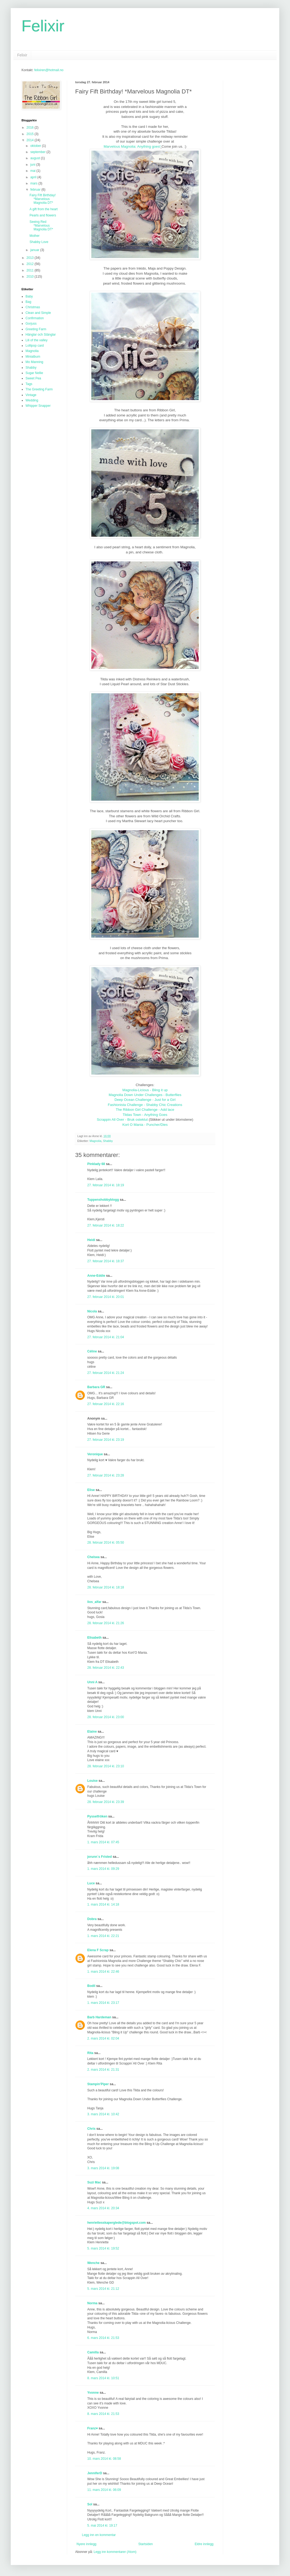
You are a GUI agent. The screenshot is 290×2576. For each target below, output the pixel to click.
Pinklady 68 (96, 1164)
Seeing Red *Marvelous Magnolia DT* (41, 225)
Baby (29, 296)
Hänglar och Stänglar (41, 334)
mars (34, 183)
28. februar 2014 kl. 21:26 (105, 1623)
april (33, 177)
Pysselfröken (97, 1816)
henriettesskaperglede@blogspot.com (116, 2223)
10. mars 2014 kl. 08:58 (104, 2459)
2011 (31, 270)
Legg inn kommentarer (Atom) (115, 2552)
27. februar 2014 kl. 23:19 (105, 1440)
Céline (92, 1351)
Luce (91, 1883)
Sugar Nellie (34, 373)
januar (35, 250)
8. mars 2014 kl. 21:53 (103, 2414)
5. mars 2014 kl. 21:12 (103, 2289)
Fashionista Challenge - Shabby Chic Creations (145, 1105)
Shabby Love (39, 242)
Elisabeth (94, 1637)
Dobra (92, 1919)
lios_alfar (94, 1602)
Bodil (91, 1986)
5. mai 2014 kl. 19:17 (102, 2525)
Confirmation (35, 318)
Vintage (31, 395)
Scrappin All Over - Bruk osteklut (122, 1120)
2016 (31, 127)
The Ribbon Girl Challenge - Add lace (145, 1110)
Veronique (95, 1454)
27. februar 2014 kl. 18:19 (105, 1185)
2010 (31, 276)
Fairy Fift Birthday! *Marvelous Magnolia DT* (43, 199)
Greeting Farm (36, 329)
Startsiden (145, 2544)
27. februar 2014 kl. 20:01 (105, 1297)
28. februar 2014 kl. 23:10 (105, 1766)
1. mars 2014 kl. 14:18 (103, 1904)
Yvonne (93, 2392)
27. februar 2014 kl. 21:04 (105, 1337)
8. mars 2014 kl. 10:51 (103, 2378)
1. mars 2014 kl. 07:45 (103, 1842)
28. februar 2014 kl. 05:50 (105, 1542)
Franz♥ (92, 2428)
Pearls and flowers (43, 215)
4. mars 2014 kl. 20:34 (103, 2208)
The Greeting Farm (39, 389)
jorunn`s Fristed (99, 1857)
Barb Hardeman (99, 2017)
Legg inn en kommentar (99, 2535)
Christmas (33, 307)
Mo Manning (34, 362)
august (35, 158)
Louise (92, 1781)
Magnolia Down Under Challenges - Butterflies (145, 1095)
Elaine (92, 1731)
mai (33, 171)
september (38, 152)
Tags (29, 384)
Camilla (93, 2352)
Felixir (42, 26)
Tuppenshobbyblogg (103, 1200)
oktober (36, 146)
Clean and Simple (38, 313)
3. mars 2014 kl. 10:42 (103, 2114)
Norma (92, 2303)
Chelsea (93, 1557)
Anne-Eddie (96, 1276)
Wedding (32, 400)
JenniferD (94, 2473)
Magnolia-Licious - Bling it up (145, 1090)
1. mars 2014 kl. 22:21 (103, 1936)
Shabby (108, 1140)
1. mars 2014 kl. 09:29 (103, 1869)
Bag (28, 302)
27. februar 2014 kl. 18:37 (105, 1261)
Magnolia (96, 1140)
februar (35, 189)
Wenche (93, 2263)
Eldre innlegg (204, 2544)
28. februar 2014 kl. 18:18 (105, 1587)
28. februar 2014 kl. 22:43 (105, 1668)
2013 (31, 258)
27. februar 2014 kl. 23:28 (105, 1475)
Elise (91, 1490)
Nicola (92, 1311)
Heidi (91, 1240)
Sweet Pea (33, 378)
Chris (91, 2129)
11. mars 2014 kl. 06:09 (104, 2490)
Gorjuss (31, 323)
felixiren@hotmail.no (48, 70)
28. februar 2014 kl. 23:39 (105, 1802)
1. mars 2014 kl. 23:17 (103, 2003)
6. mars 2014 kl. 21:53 (103, 2338)
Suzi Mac (94, 2182)
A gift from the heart (44, 209)
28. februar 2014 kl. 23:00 (105, 1717)
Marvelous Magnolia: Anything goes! (132, 146)
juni (33, 164)
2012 (31, 264)
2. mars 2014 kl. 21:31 (103, 2069)
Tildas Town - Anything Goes (145, 1115)
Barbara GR (96, 1387)
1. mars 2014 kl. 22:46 (103, 1971)
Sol (89, 2504)
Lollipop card (35, 345)
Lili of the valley (37, 340)
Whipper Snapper (38, 406)
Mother (34, 236)
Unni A (92, 1682)
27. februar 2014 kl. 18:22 (105, 1225)
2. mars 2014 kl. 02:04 (103, 2038)
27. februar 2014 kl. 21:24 (105, 1373)
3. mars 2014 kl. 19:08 (103, 2168)
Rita (90, 2053)
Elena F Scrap (97, 1950)
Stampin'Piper (98, 2084)
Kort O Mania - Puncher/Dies (145, 1125)
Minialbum (33, 356)
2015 (31, 134)
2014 (31, 140)
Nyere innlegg (86, 2544)
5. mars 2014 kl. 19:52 (103, 2248)
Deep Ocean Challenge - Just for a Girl (144, 1100)
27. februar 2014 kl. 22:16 (105, 1404)
